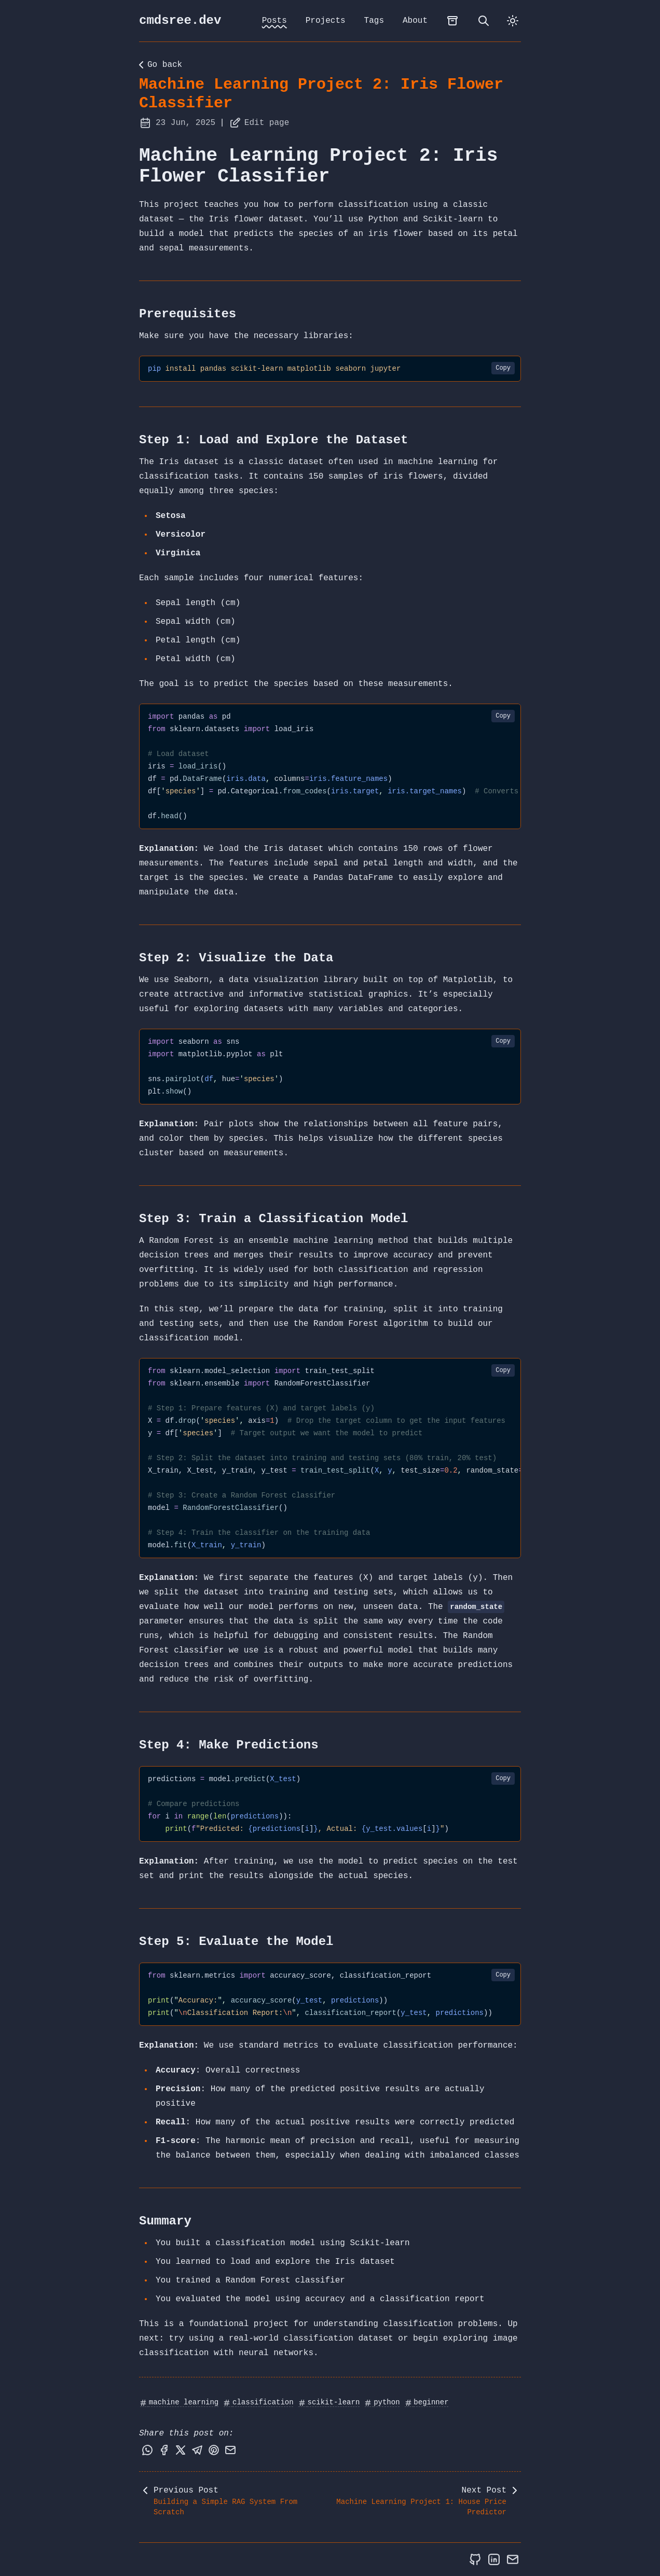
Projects (326, 20)
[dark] (512, 20)
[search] (483, 20)
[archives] (452, 20)
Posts (274, 20)
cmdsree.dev (180, 20)
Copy (503, 368)
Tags (374, 20)
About (415, 20)
